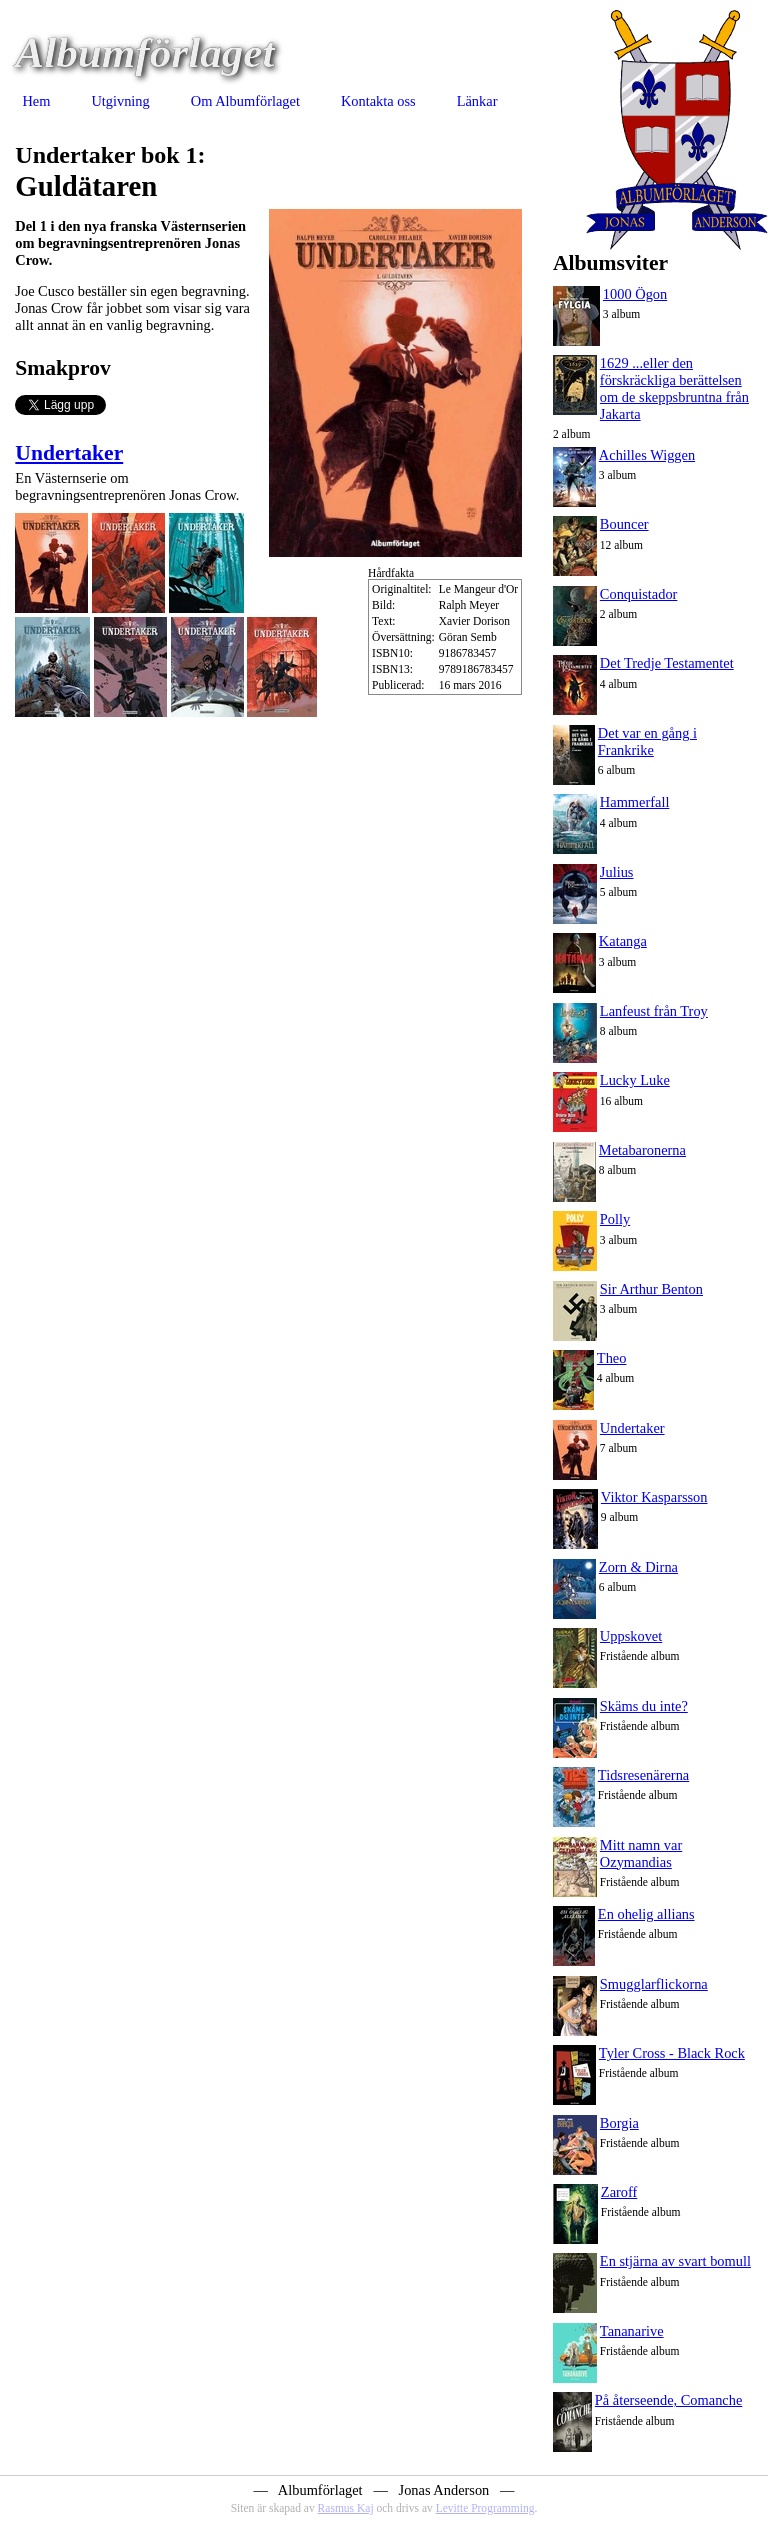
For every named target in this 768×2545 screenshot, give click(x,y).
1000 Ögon (635, 294)
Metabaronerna (642, 1150)
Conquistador (639, 594)
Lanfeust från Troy (654, 1011)
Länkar (477, 101)
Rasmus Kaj (346, 2508)
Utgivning (120, 101)
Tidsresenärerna (643, 1775)
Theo (612, 1358)
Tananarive (632, 2331)
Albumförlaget (144, 52)
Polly (615, 1219)
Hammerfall (635, 802)
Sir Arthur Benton (651, 1289)
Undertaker (69, 453)
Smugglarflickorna (654, 1984)
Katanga (623, 941)
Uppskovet (631, 1636)
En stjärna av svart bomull (675, 2261)
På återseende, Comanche (668, 2400)
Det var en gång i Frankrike (647, 741)
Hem (36, 101)
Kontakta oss (378, 101)
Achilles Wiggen (647, 455)
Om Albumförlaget (245, 101)
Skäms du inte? (644, 1706)
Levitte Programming (485, 2508)
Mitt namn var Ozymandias (641, 1853)
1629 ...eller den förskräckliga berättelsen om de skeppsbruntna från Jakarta (674, 388)
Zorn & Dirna (638, 1567)
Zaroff (619, 2192)
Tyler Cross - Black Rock (672, 2053)
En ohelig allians (646, 1914)
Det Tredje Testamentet (667, 663)
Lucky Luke (635, 1080)
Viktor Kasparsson (654, 1497)
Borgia (619, 2123)
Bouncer (624, 524)
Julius (617, 872)
